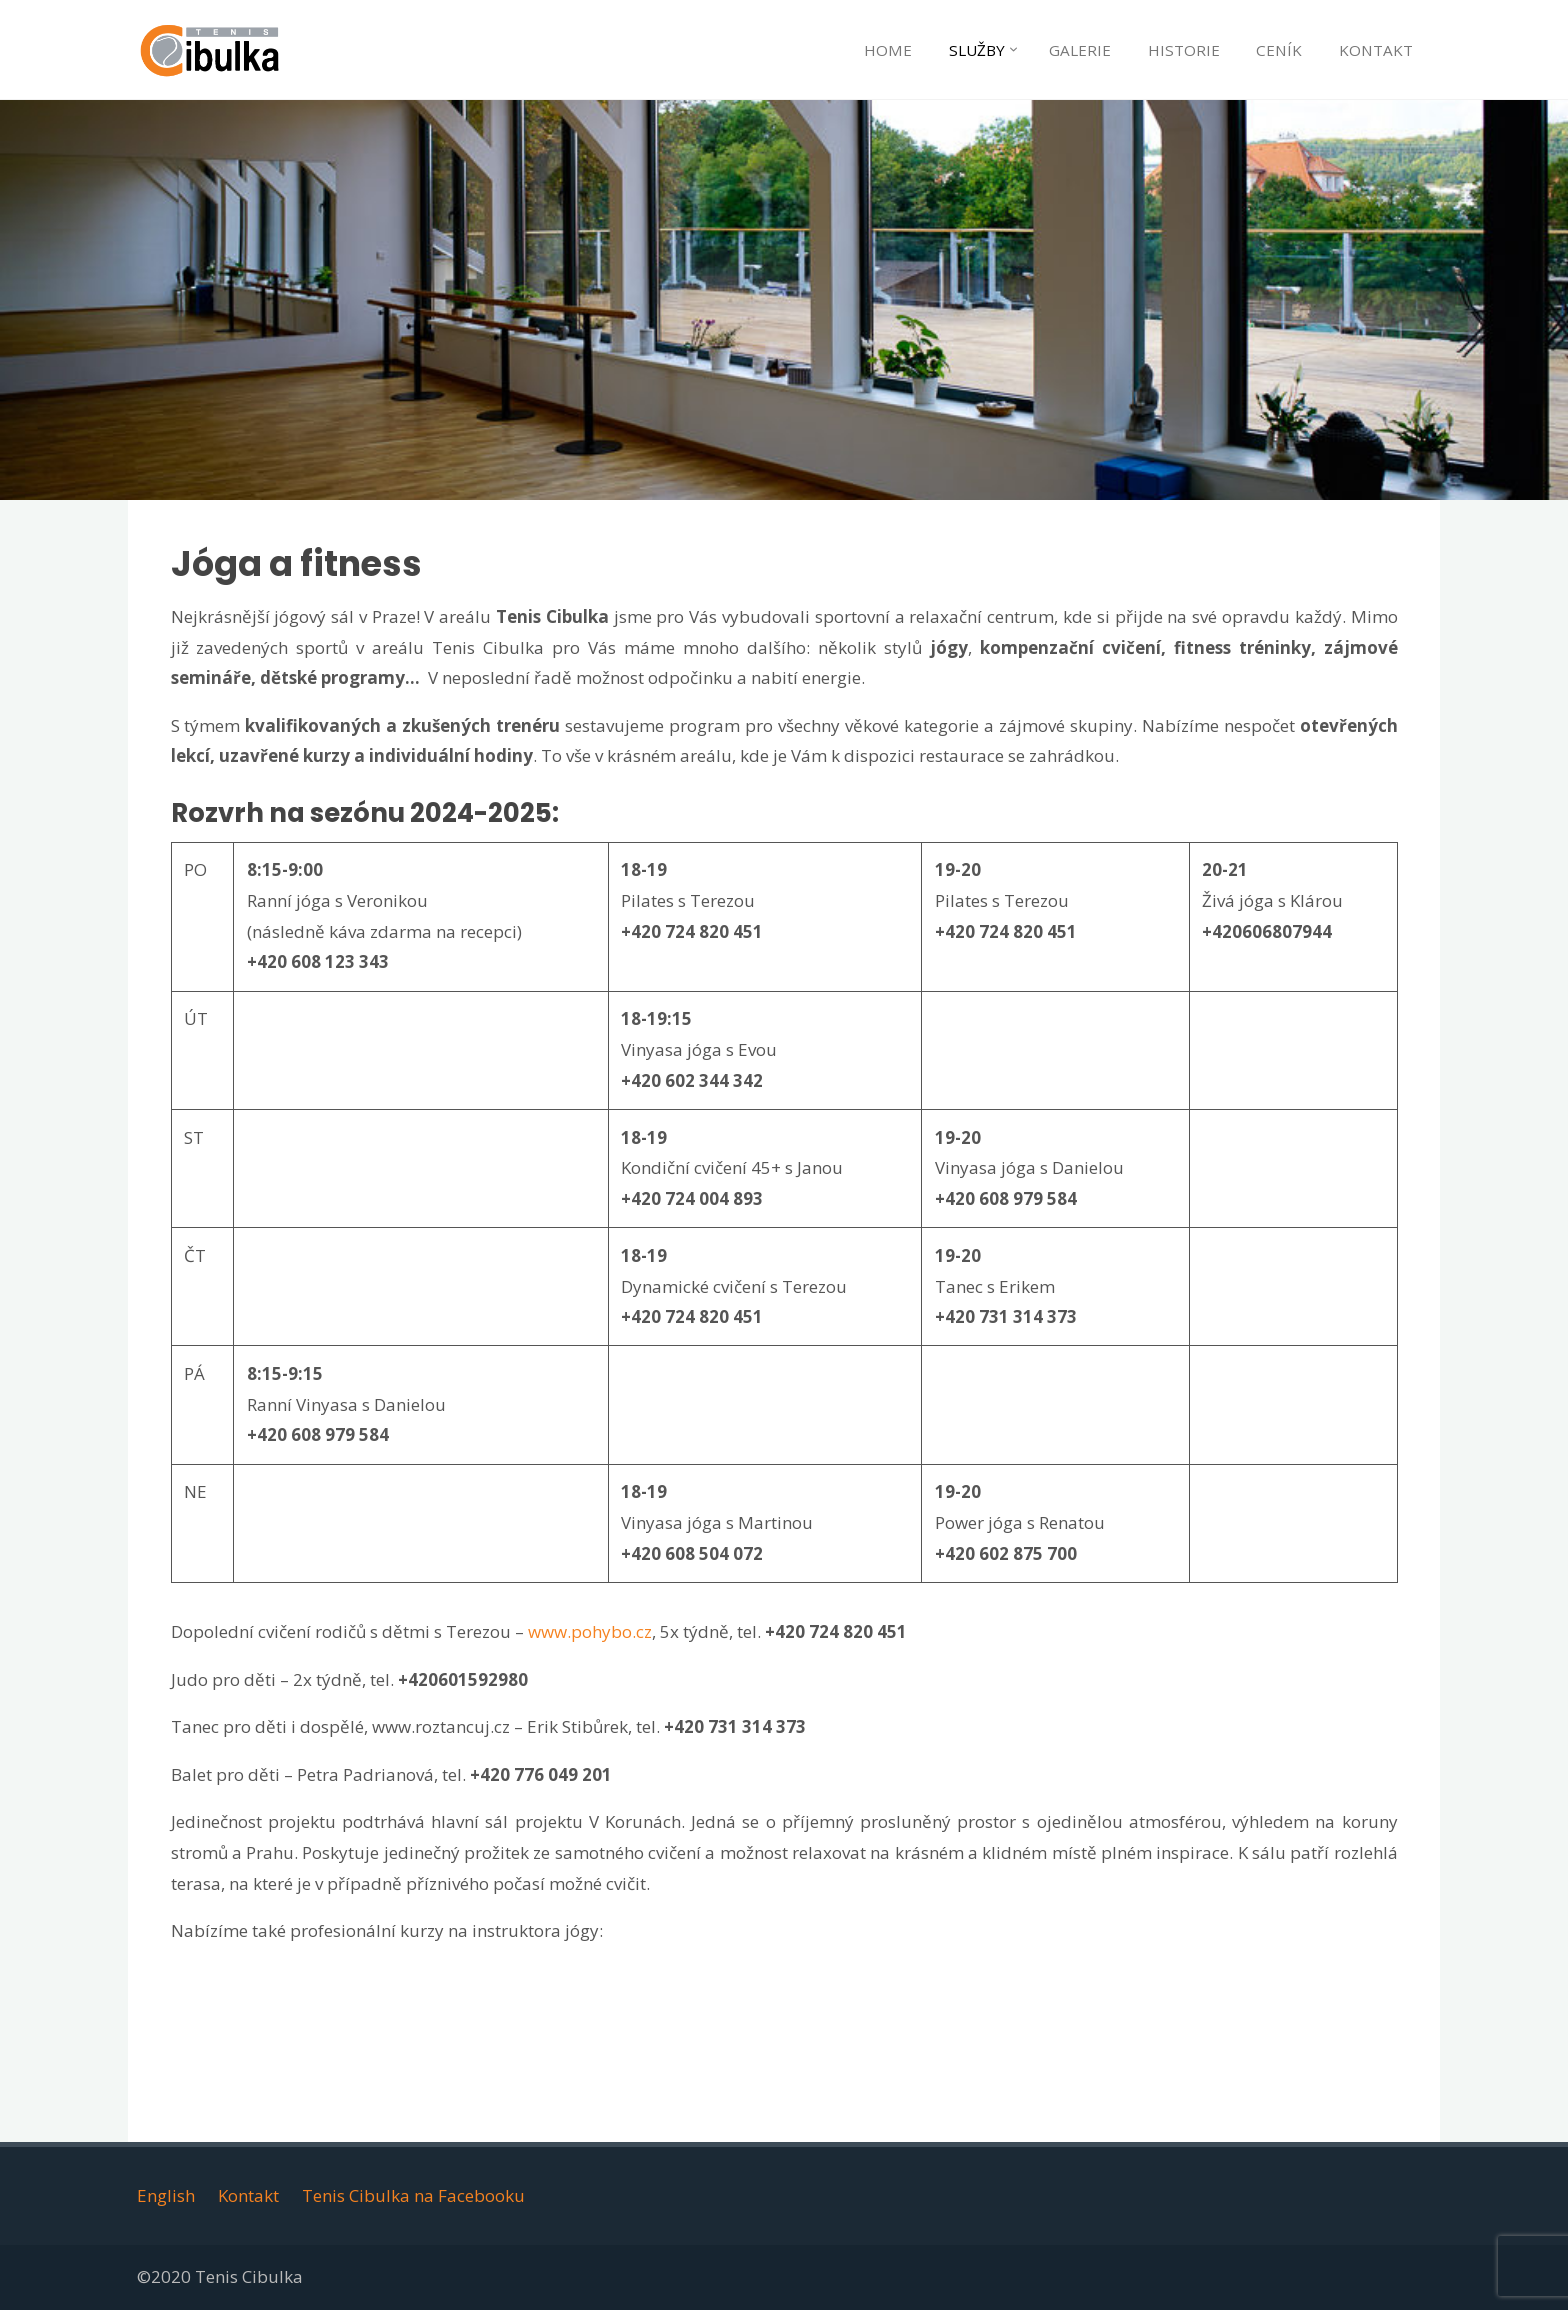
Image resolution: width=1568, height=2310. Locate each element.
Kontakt (248, 2195)
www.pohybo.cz (590, 1631)
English (166, 2195)
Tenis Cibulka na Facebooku (413, 2195)
